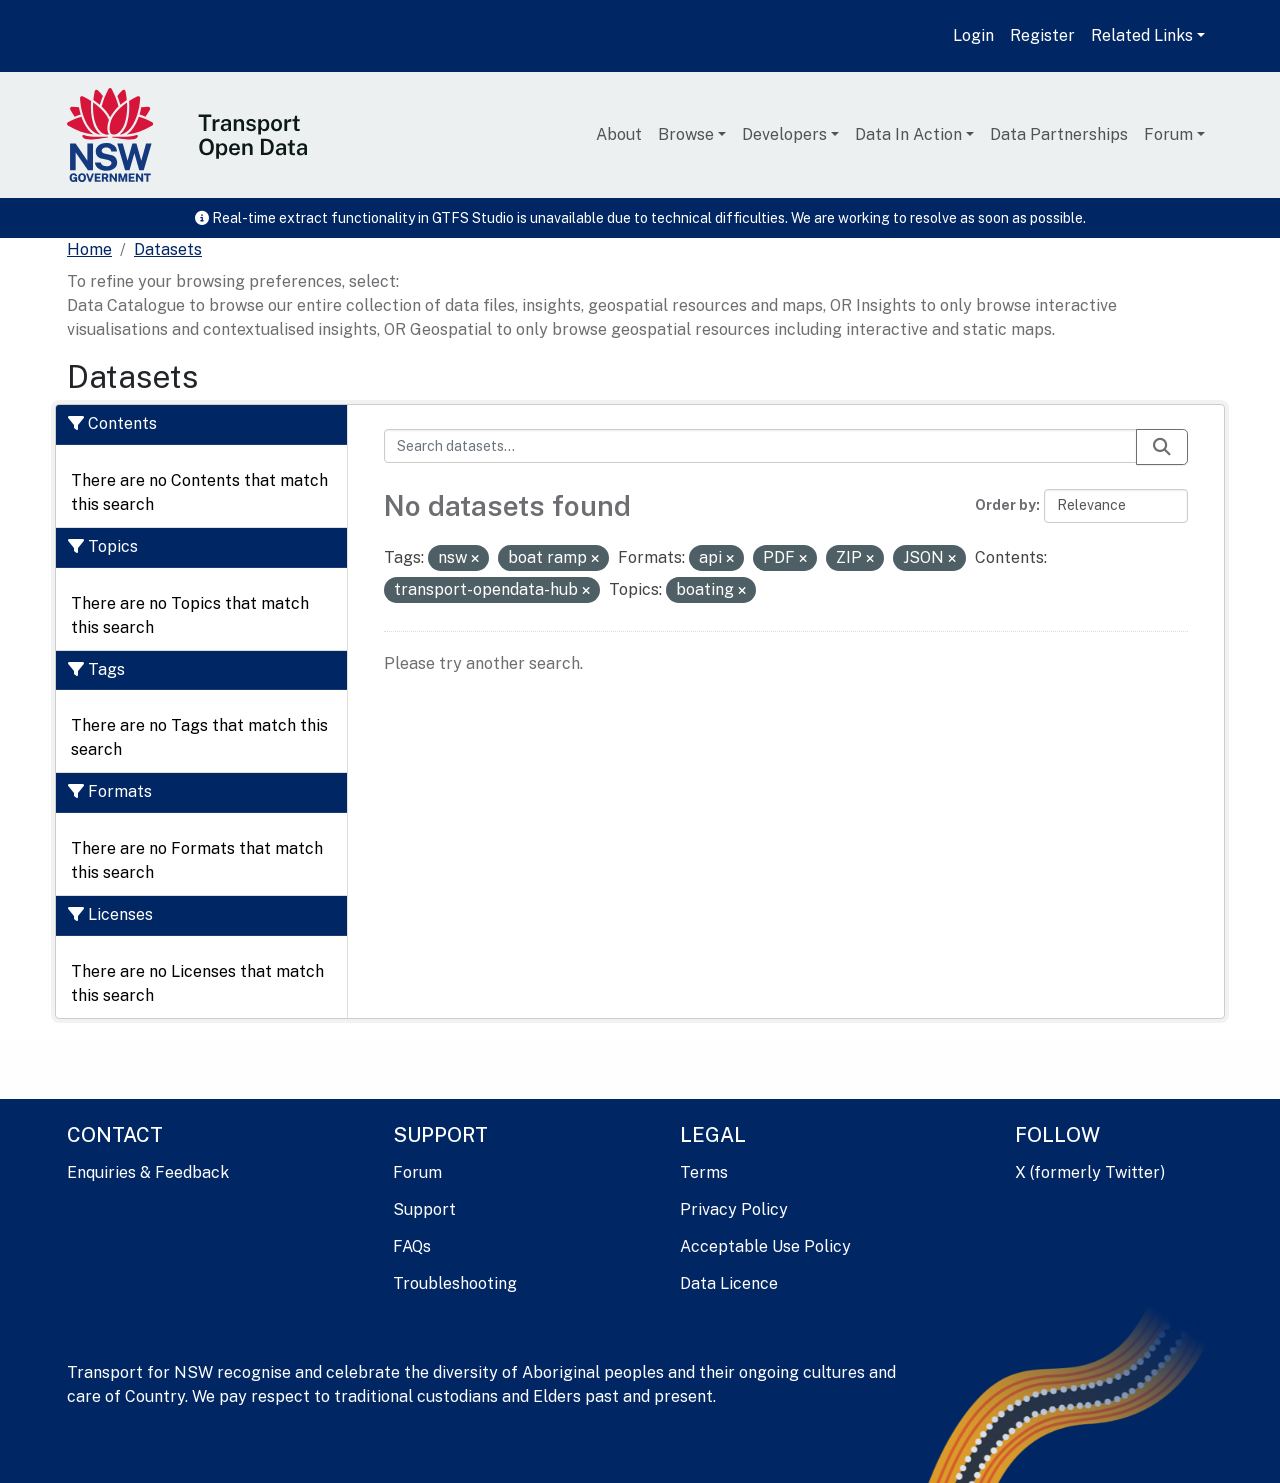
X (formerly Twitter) (1090, 1172)
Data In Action (908, 134)
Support (424, 1209)
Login (973, 35)
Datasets (168, 249)
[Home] (89, 250)
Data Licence (729, 1283)
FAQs (412, 1246)
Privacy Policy (734, 1209)
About (619, 134)
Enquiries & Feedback (148, 1172)
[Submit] (1162, 447)
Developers (784, 134)
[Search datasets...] (760, 446)
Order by (1005, 505)
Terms (704, 1172)
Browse (686, 134)
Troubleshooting (455, 1283)
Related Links (1142, 35)
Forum (1168, 134)
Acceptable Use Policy (765, 1246)
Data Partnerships (1059, 134)
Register (1042, 35)
